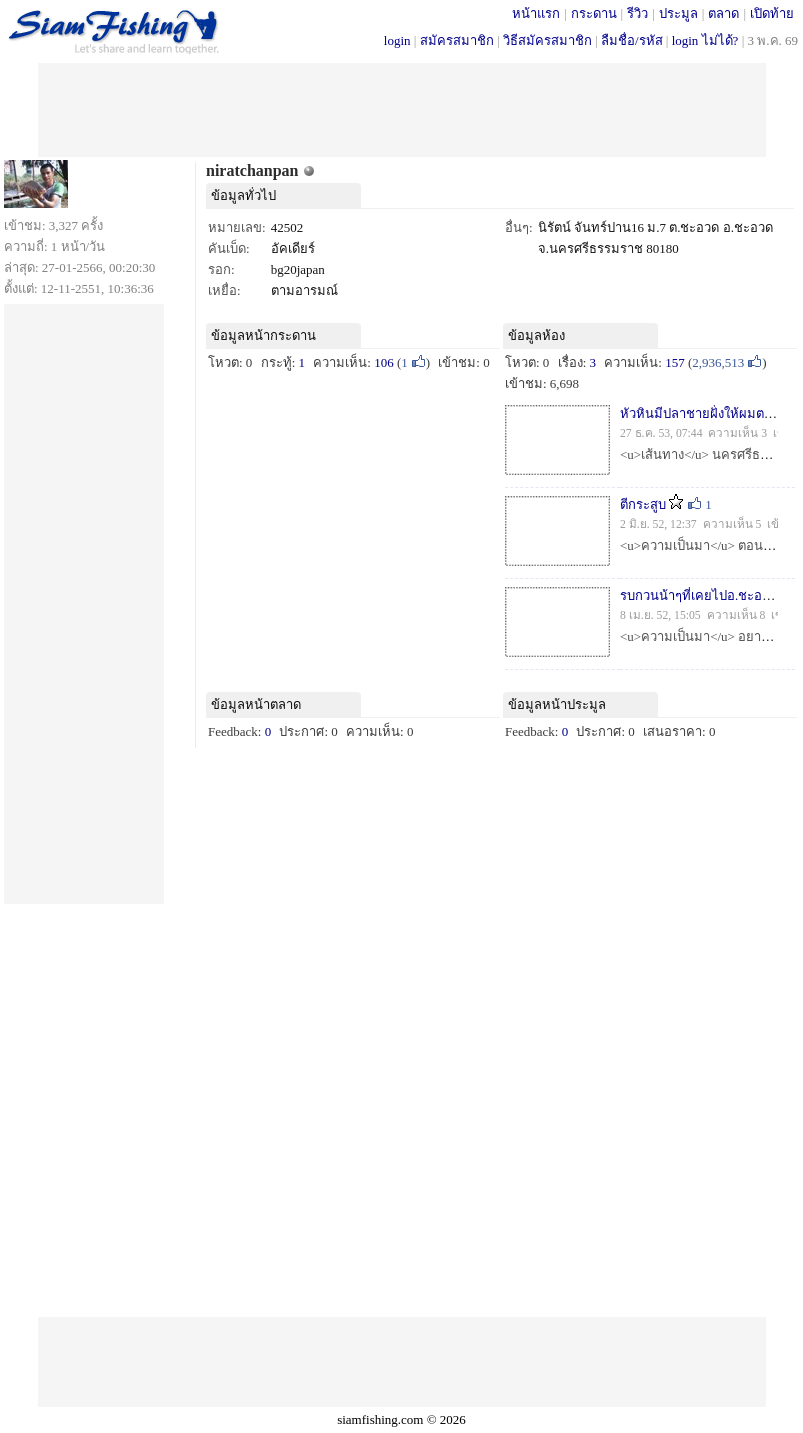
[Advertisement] (402, 108)
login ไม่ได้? (705, 40)
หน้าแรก (536, 13)
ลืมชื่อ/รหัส (632, 40)
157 (675, 362)
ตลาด (723, 13)
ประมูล (678, 13)
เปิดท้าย (772, 13)
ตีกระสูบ (643, 504)
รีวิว (637, 13)
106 (384, 362)
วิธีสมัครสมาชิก (547, 40)
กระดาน (594, 13)
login (397, 40)
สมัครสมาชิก (457, 40)
